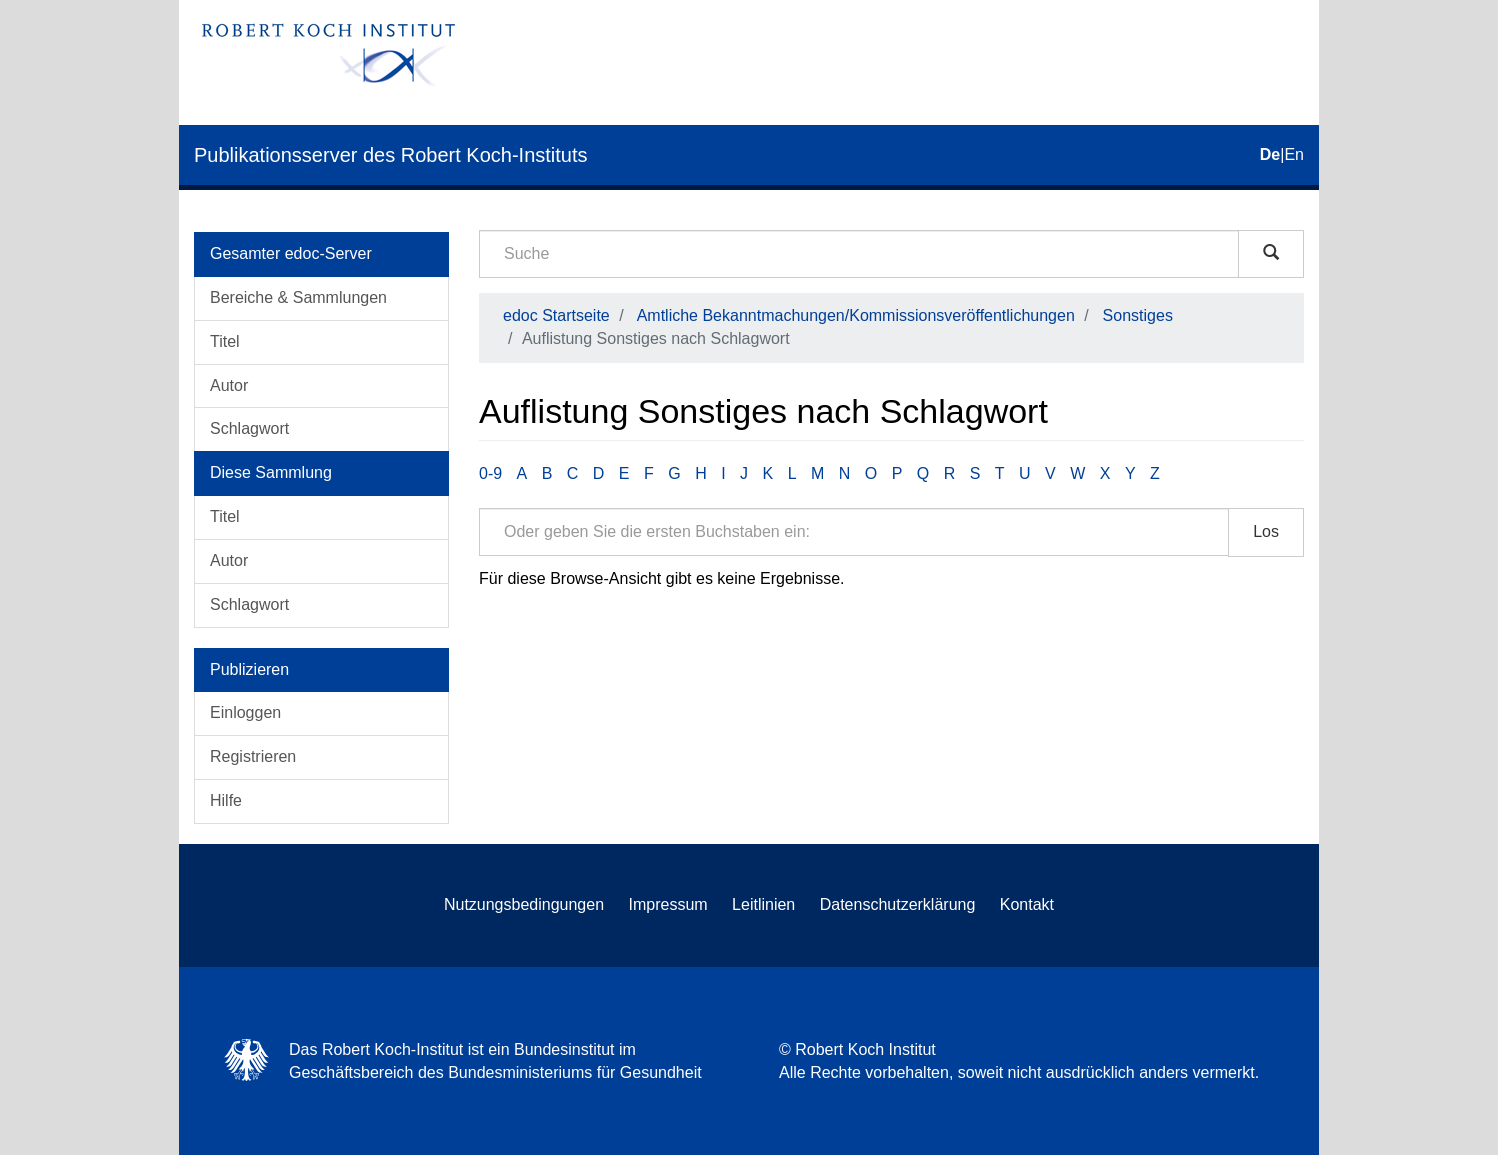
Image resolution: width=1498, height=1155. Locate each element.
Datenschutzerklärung (898, 904)
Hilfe (226, 800)
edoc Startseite (556, 315)
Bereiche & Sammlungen (298, 297)
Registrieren (253, 756)
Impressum (668, 904)
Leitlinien (763, 904)
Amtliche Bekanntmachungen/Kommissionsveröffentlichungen (856, 315)
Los (1266, 531)
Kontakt (1027, 904)
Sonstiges (1138, 315)
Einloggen (245, 712)
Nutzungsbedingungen (524, 904)
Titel (225, 341)
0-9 (490, 473)
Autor (229, 385)
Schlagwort (249, 428)
